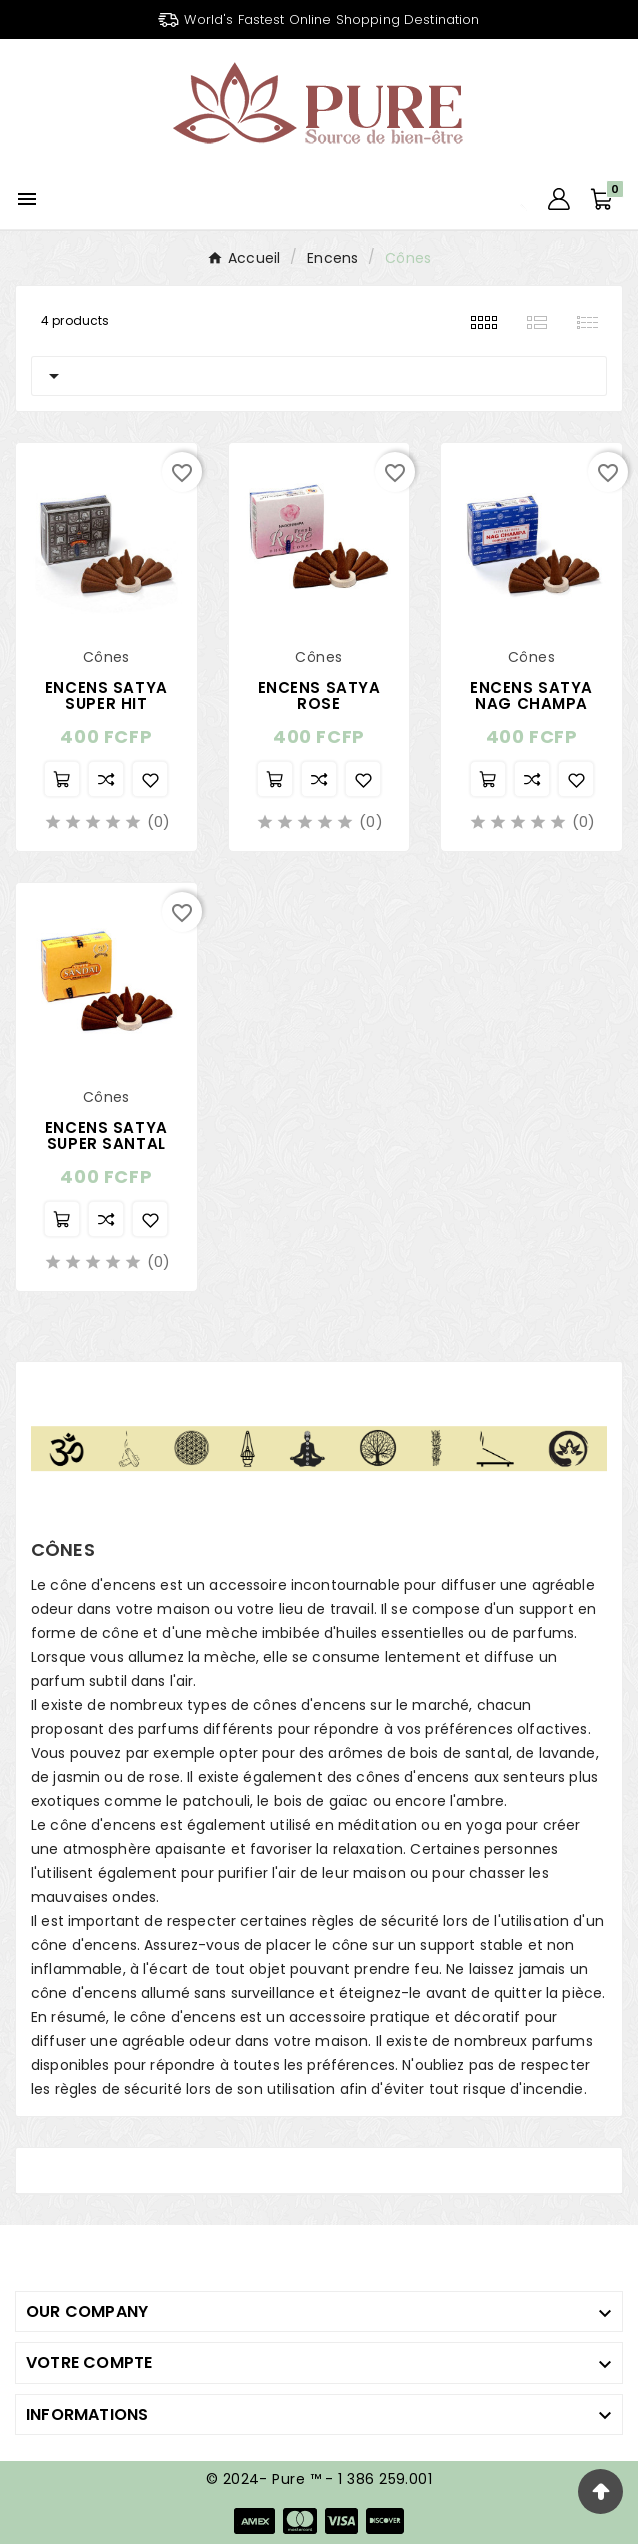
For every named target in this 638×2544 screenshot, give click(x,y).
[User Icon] (559, 199)
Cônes (60, 2170)
